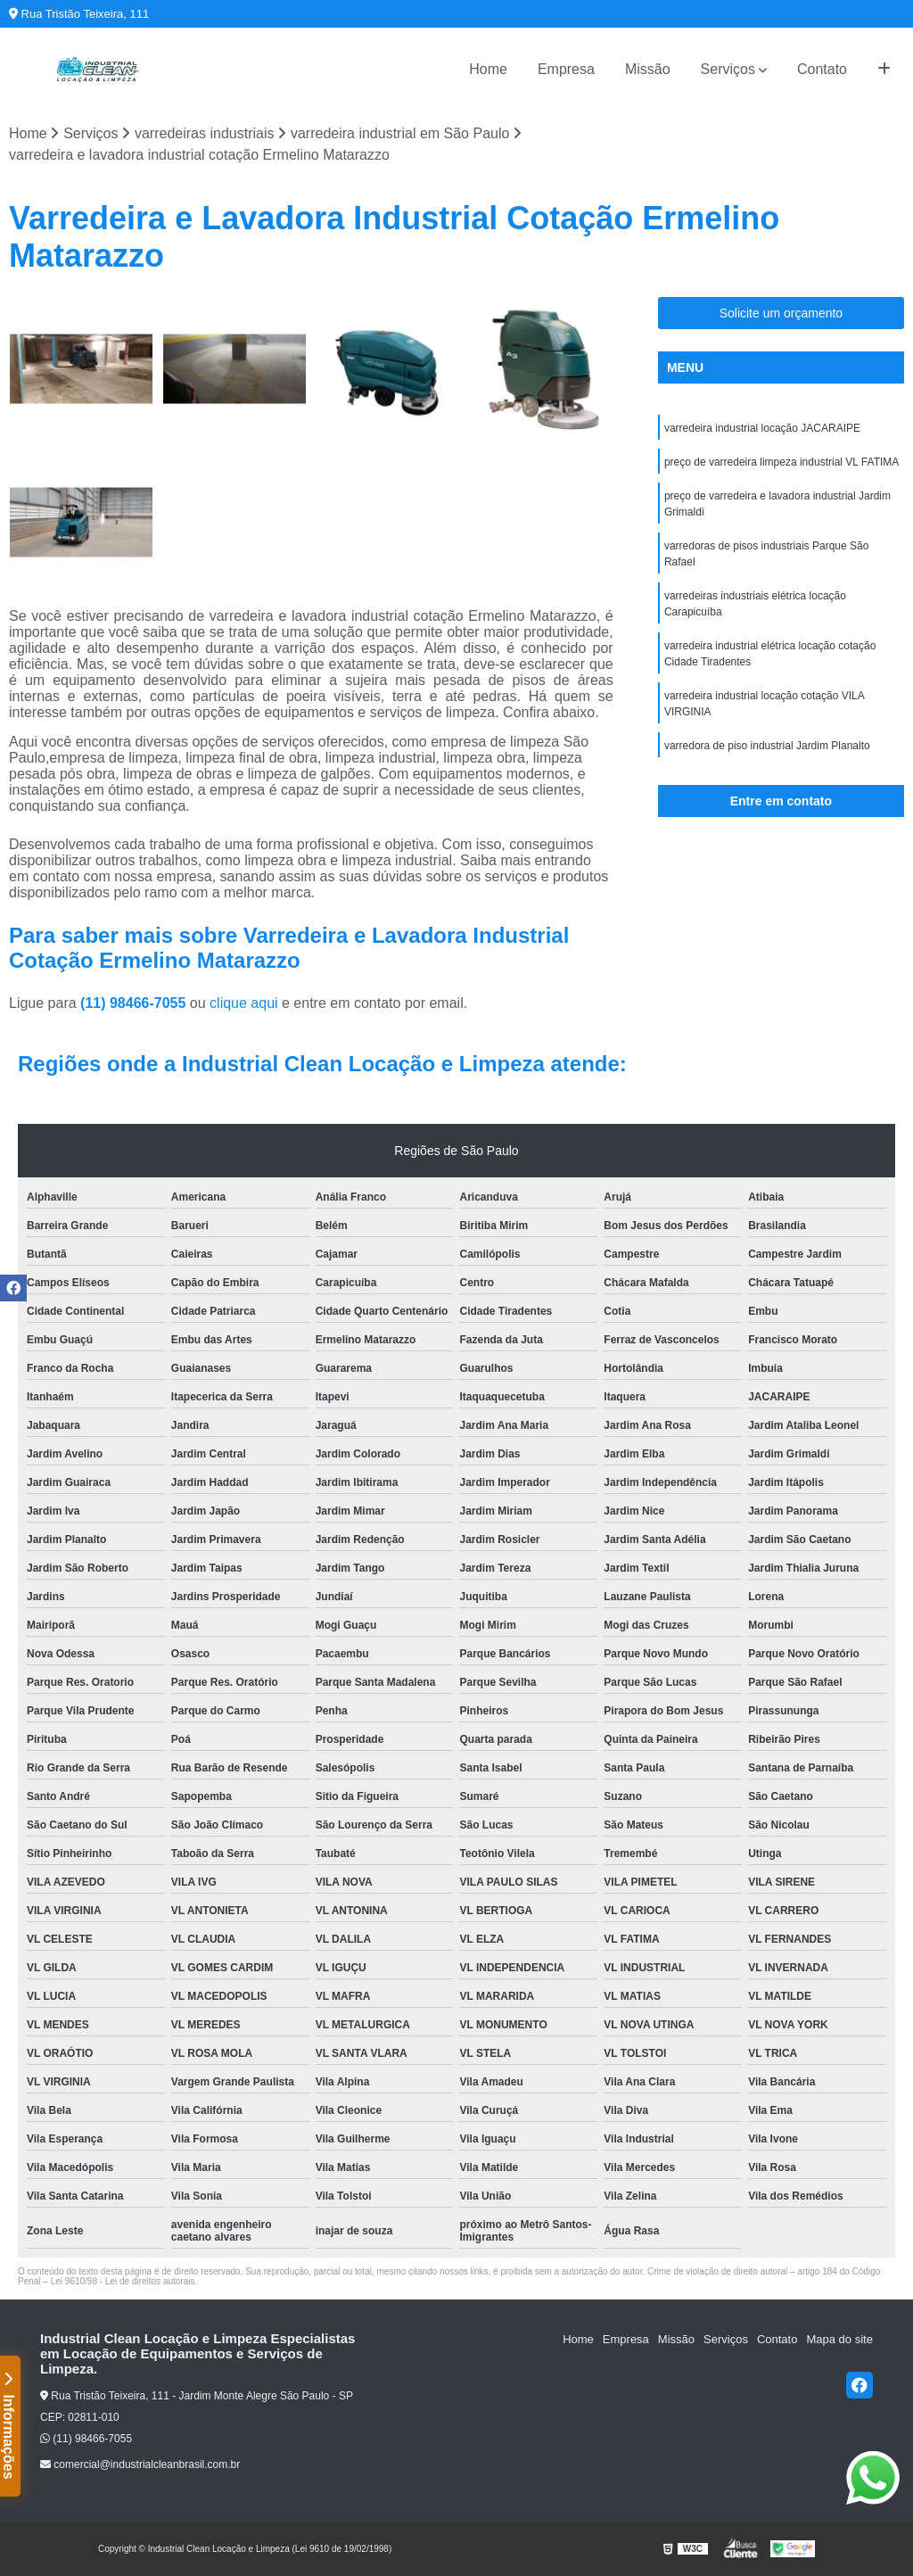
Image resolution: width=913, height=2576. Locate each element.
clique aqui (244, 1003)
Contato (822, 69)
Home (488, 69)
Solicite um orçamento (781, 313)
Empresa (566, 69)
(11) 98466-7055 (135, 1003)
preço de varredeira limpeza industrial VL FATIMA (781, 462)
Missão (647, 69)
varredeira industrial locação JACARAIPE (762, 428)
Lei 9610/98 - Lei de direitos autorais (123, 2281)
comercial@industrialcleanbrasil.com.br (140, 2464)
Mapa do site (839, 2339)
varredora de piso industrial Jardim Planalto (767, 745)
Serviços (728, 69)
